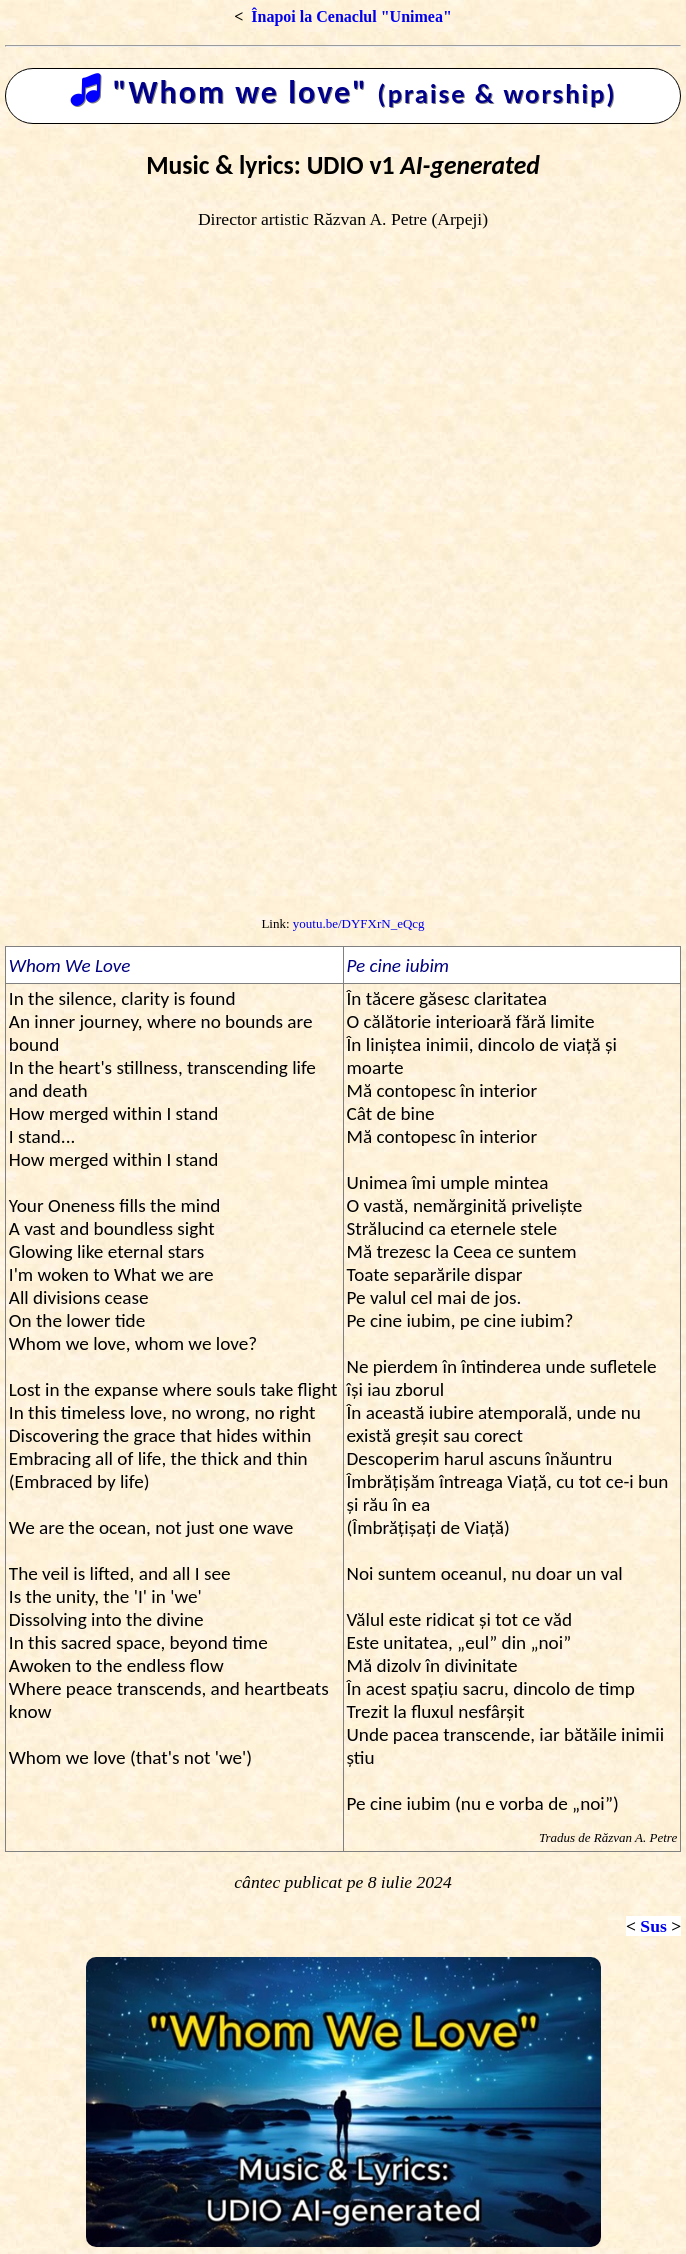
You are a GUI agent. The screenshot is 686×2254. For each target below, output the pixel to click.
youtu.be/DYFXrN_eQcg (359, 923)
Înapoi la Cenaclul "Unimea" (351, 16)
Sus (653, 1926)
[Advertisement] (343, 755)
